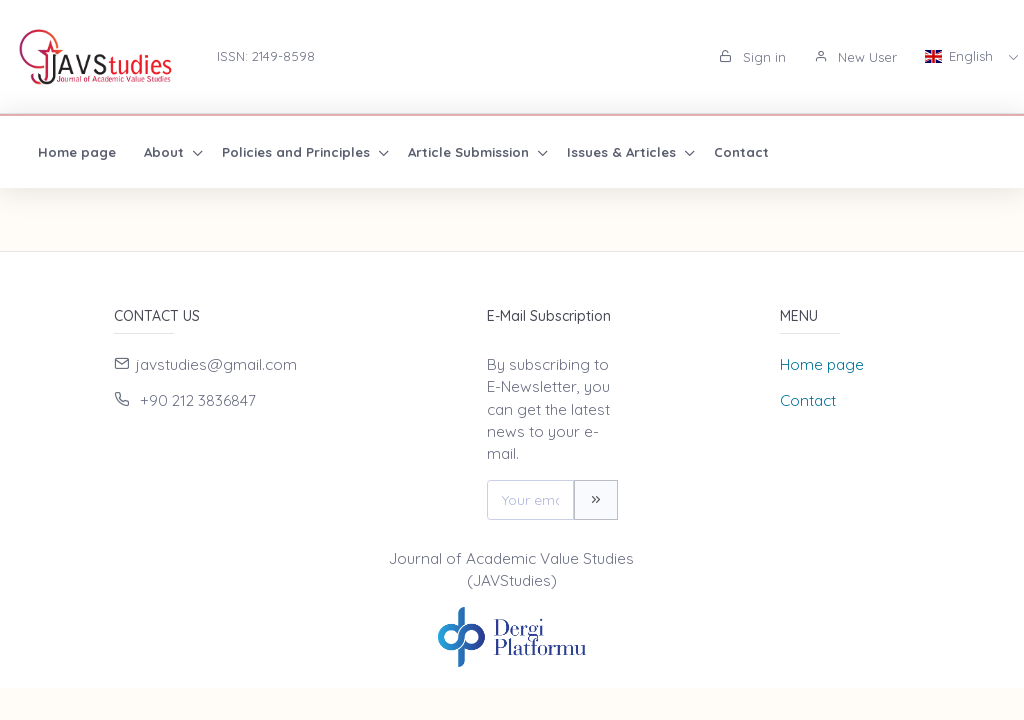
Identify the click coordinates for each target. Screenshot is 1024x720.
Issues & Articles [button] (623, 152)
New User (855, 57)
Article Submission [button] (470, 152)
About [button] (166, 152)
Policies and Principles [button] (298, 152)
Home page (77, 152)
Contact (741, 152)
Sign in (752, 57)
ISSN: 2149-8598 (266, 56)
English (961, 56)
